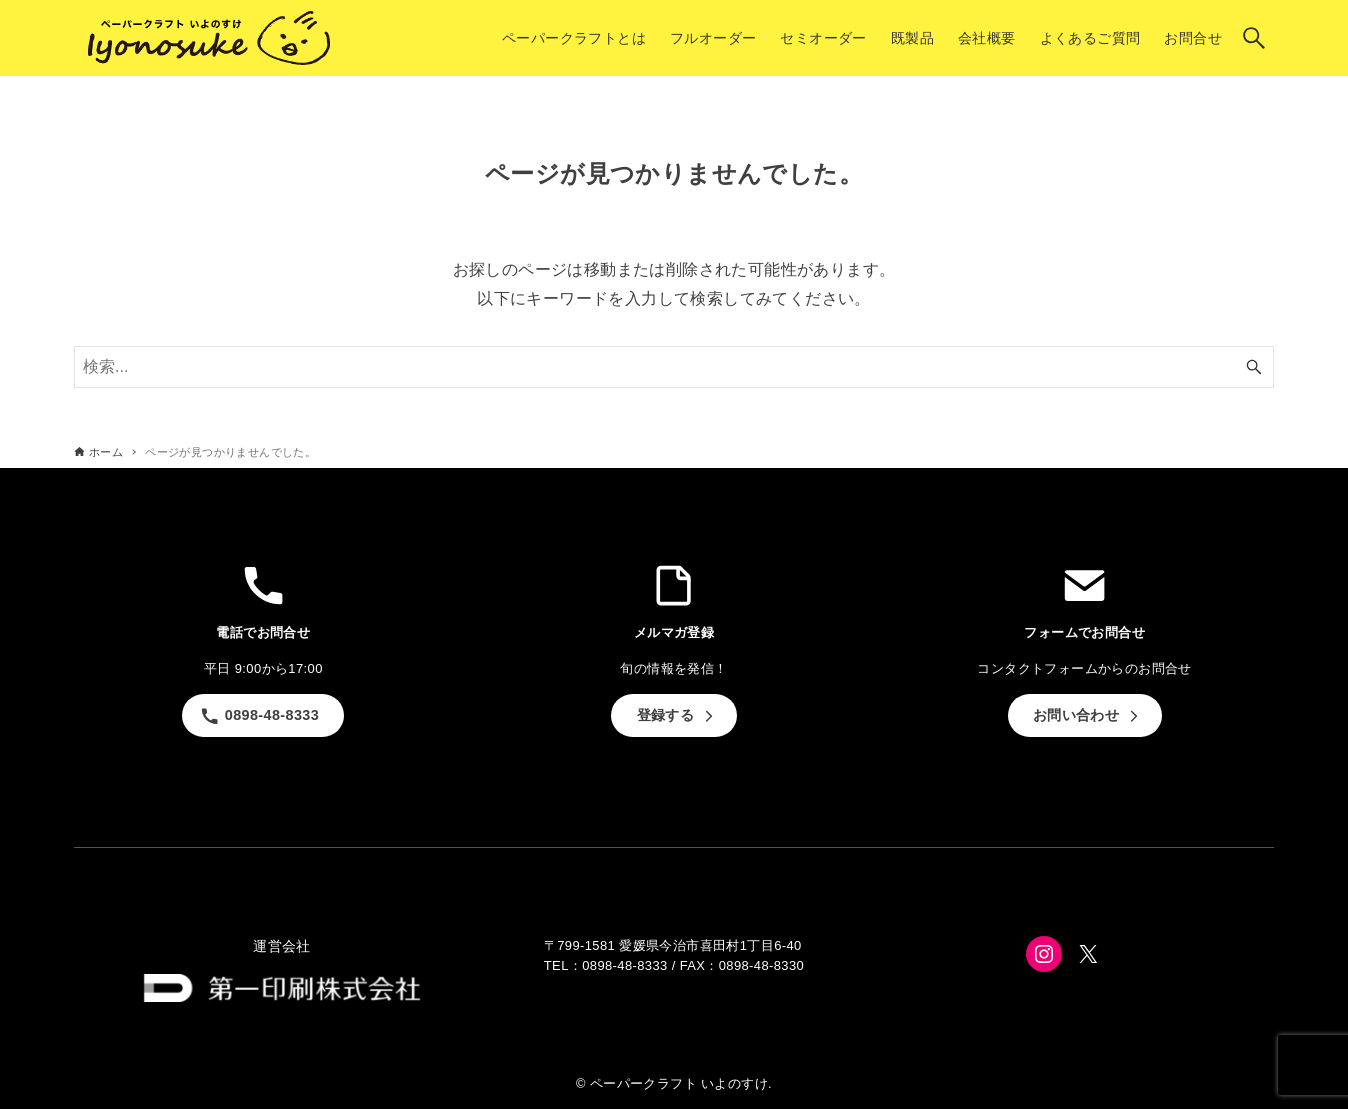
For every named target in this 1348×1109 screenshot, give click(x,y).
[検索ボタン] (1254, 38)
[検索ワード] (674, 367)
